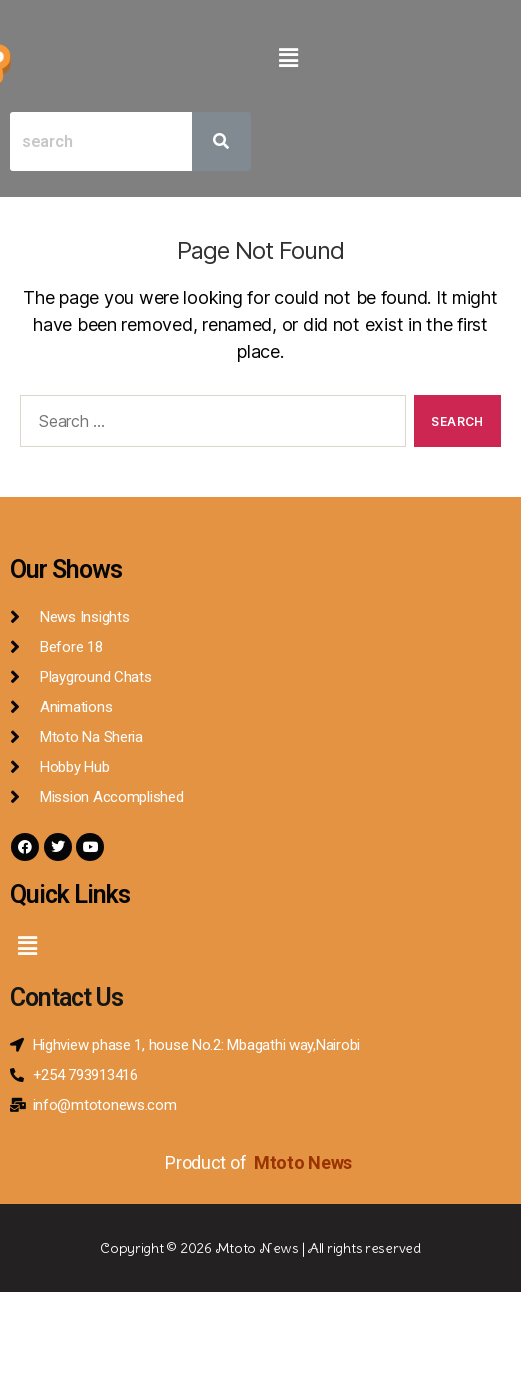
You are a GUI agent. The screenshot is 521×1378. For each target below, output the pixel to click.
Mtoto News (305, 1162)
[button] (289, 57)
